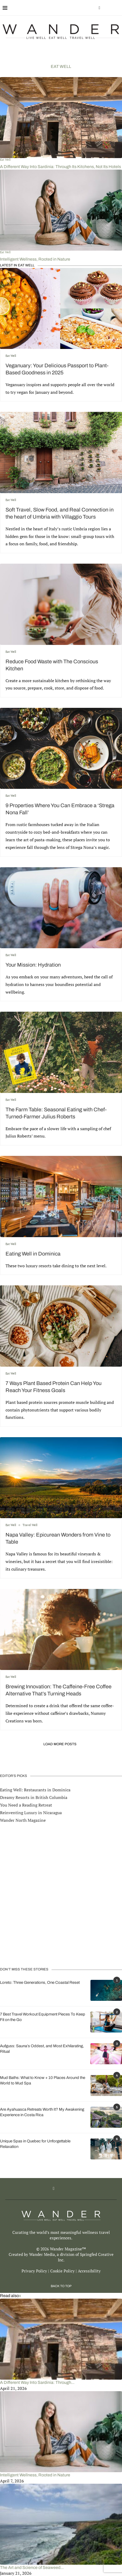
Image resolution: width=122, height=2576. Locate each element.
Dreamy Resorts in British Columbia (33, 1797)
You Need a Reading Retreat (26, 1805)
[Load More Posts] (61, 1744)
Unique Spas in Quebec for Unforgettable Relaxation (35, 2144)
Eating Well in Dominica (33, 1254)
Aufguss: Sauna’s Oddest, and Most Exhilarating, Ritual (42, 2049)
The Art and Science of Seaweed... (32, 2567)
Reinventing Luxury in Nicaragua (31, 1812)
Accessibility (89, 2270)
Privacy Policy (34, 2270)
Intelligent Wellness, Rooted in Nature (35, 259)
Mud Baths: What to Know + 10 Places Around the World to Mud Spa (42, 2080)
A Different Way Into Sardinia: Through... (37, 2382)
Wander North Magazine (23, 1820)
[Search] (116, 7)
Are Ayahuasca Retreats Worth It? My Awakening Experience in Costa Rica (42, 2112)
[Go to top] (61, 2285)
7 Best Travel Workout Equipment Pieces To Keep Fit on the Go (42, 2017)
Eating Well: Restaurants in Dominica (35, 1790)
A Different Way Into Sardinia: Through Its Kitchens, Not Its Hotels (60, 166)
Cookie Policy (62, 2270)
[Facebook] (99, 7)
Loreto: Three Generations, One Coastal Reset (40, 1982)
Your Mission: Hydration (33, 965)
